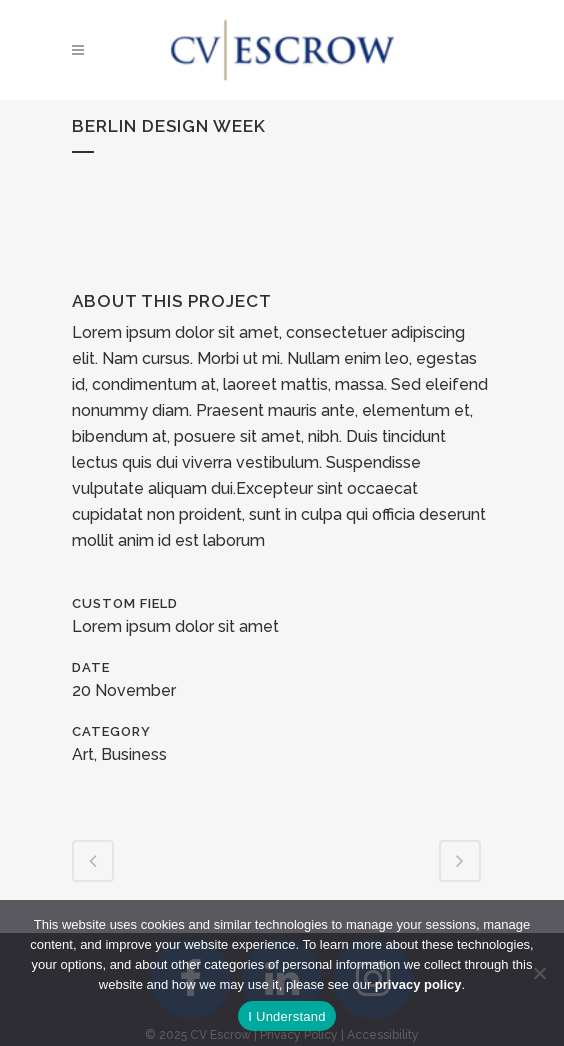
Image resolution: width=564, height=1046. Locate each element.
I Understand (286, 1016)
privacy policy (418, 984)
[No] (539, 973)
